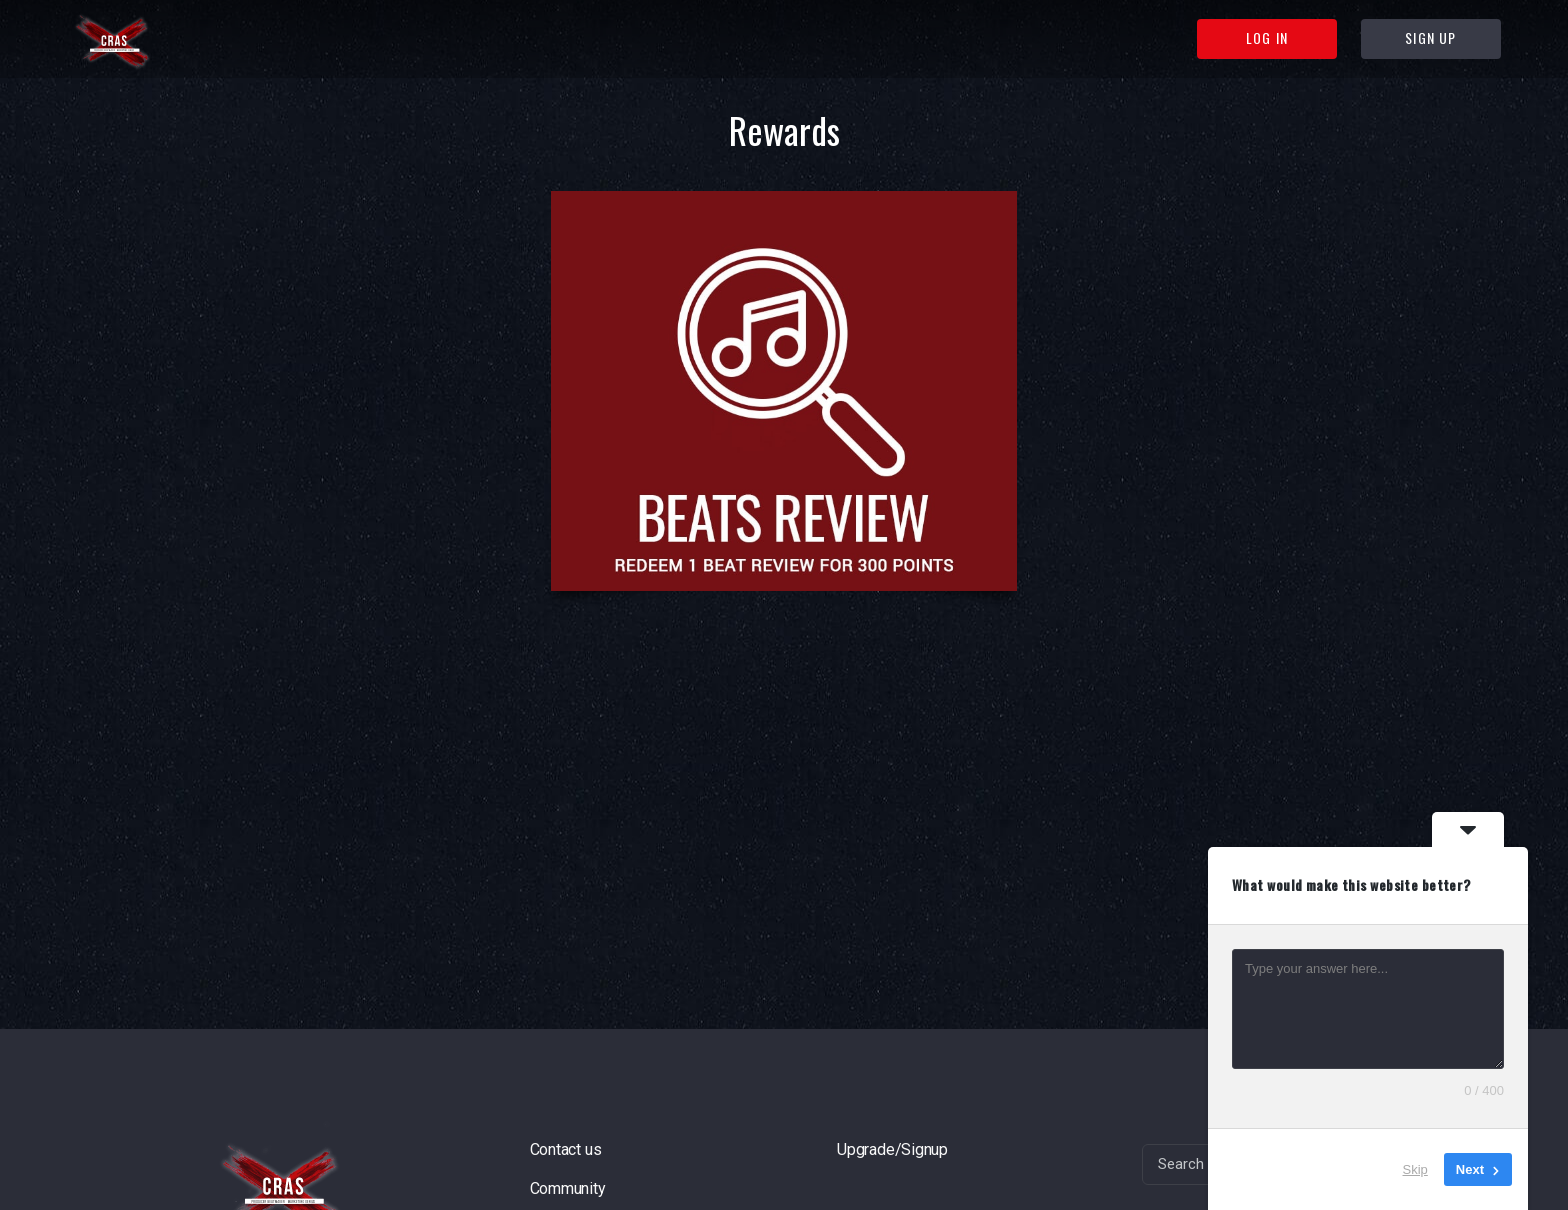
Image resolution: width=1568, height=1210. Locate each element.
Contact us (566, 1149)
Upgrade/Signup (892, 1149)
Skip (1415, 1169)
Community (568, 1188)
